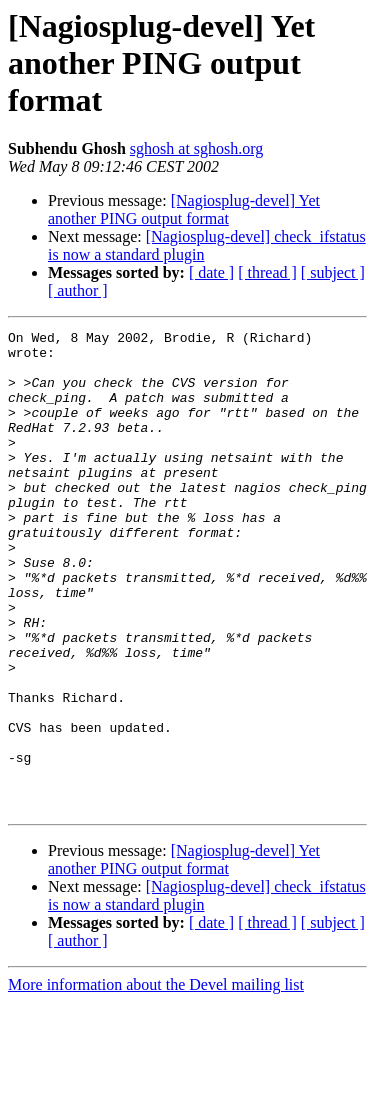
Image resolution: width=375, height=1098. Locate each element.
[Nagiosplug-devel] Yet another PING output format (184, 209)
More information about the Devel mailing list (156, 1080)
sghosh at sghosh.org (197, 148)
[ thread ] (267, 272)
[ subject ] (333, 272)
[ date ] (211, 272)
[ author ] (78, 290)
